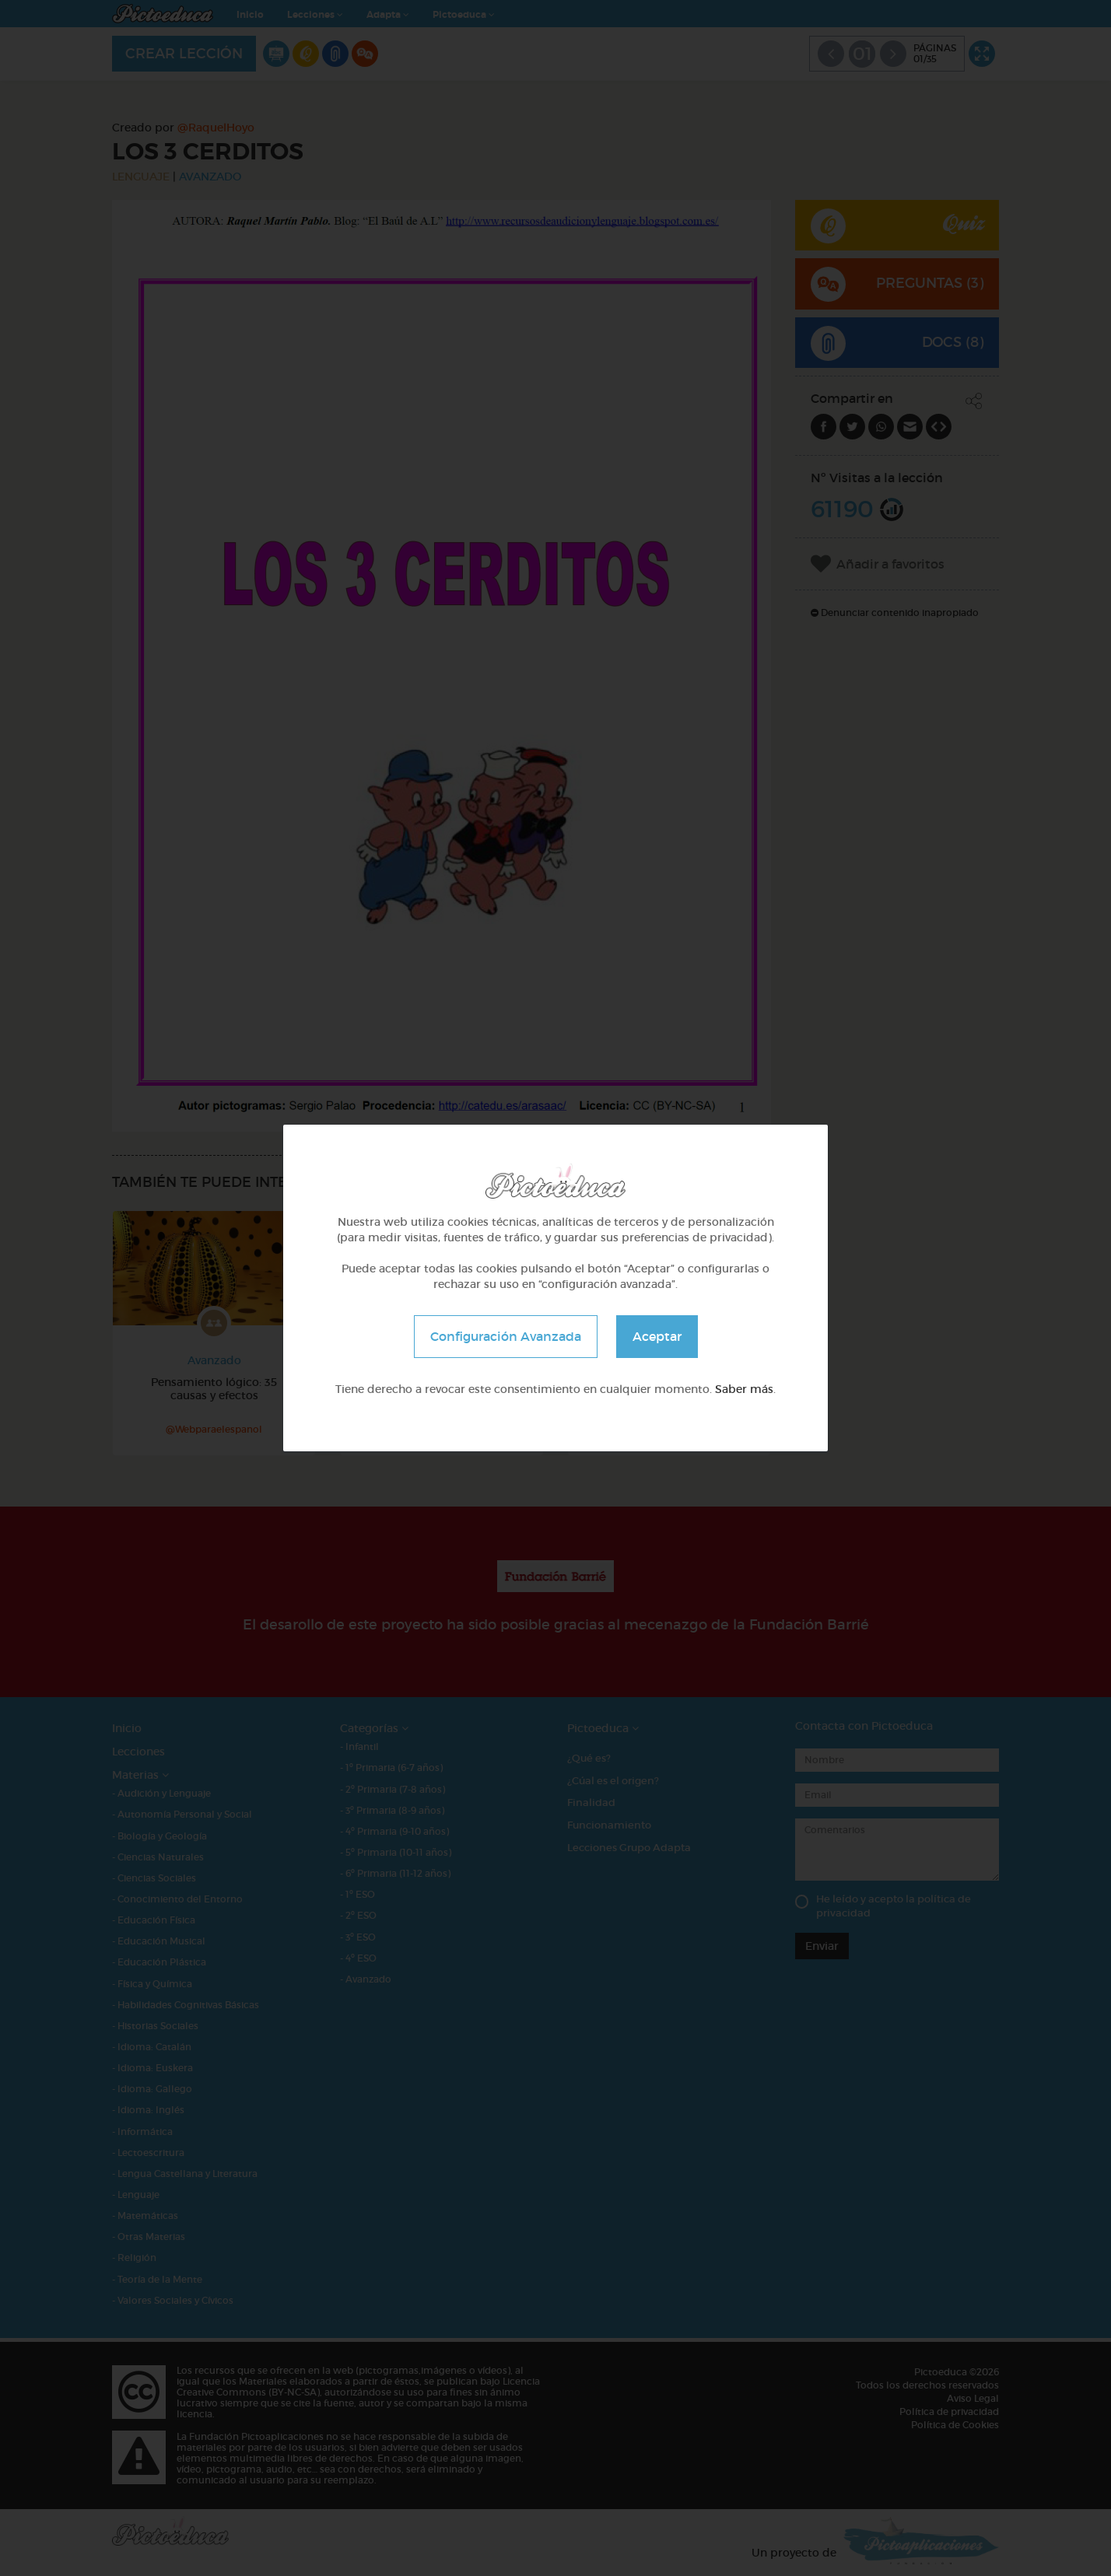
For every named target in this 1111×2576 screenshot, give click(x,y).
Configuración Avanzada (505, 1336)
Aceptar (657, 1336)
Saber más (744, 1389)
